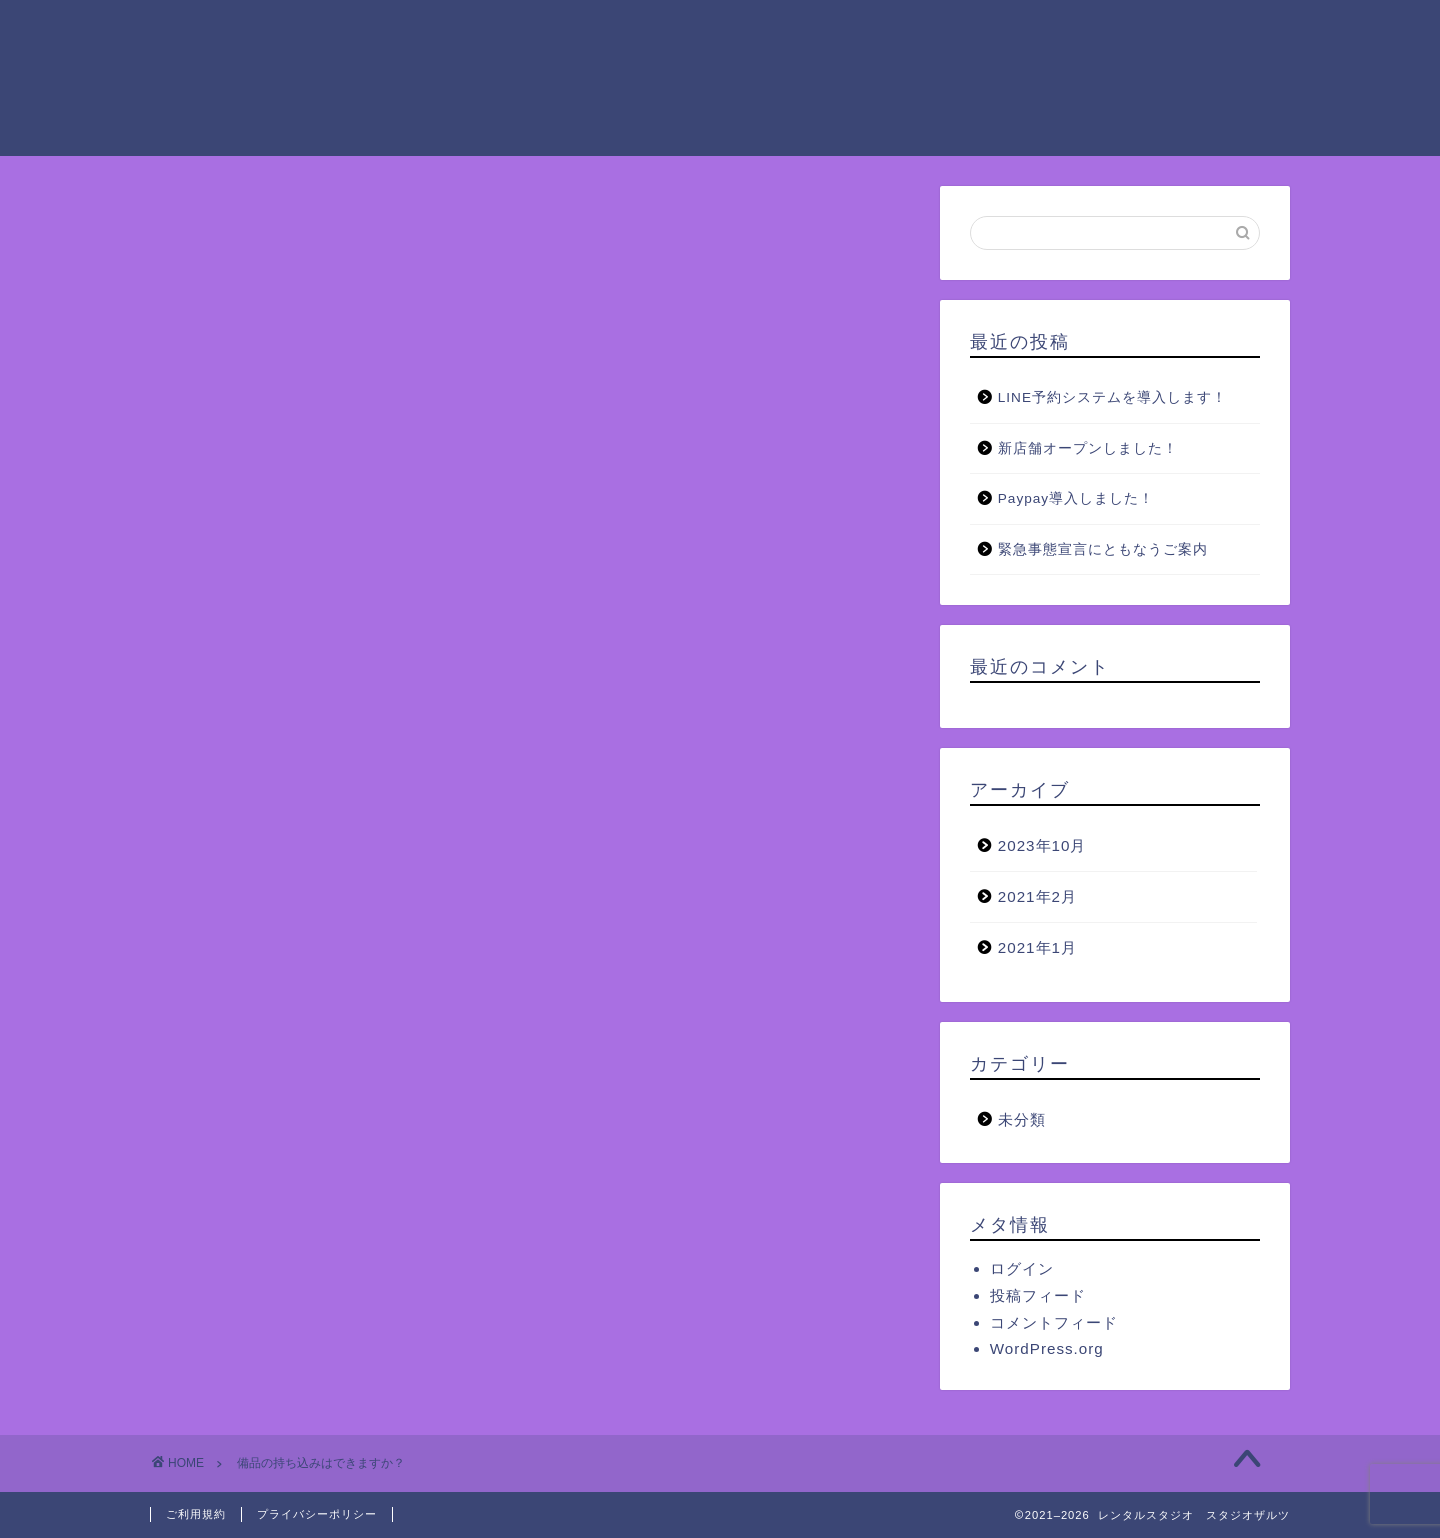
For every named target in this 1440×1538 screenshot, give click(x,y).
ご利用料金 (683, 31)
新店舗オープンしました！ (1088, 448)
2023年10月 (1042, 845)
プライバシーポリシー (317, 1514)
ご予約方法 (1023, 31)
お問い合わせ (625, 71)
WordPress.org (1047, 1348)
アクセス (1145, 31)
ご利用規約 (196, 1514)
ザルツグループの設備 (853, 31)
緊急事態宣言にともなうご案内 (1103, 549)
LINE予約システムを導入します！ (1112, 397)
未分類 (1022, 1119)
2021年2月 (1037, 896)
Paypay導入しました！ (1076, 498)
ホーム (439, 31)
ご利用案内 (553, 31)
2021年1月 (1037, 947)
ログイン (1022, 1268)
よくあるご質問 (471, 71)
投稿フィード (1038, 1295)
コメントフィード (1054, 1322)
